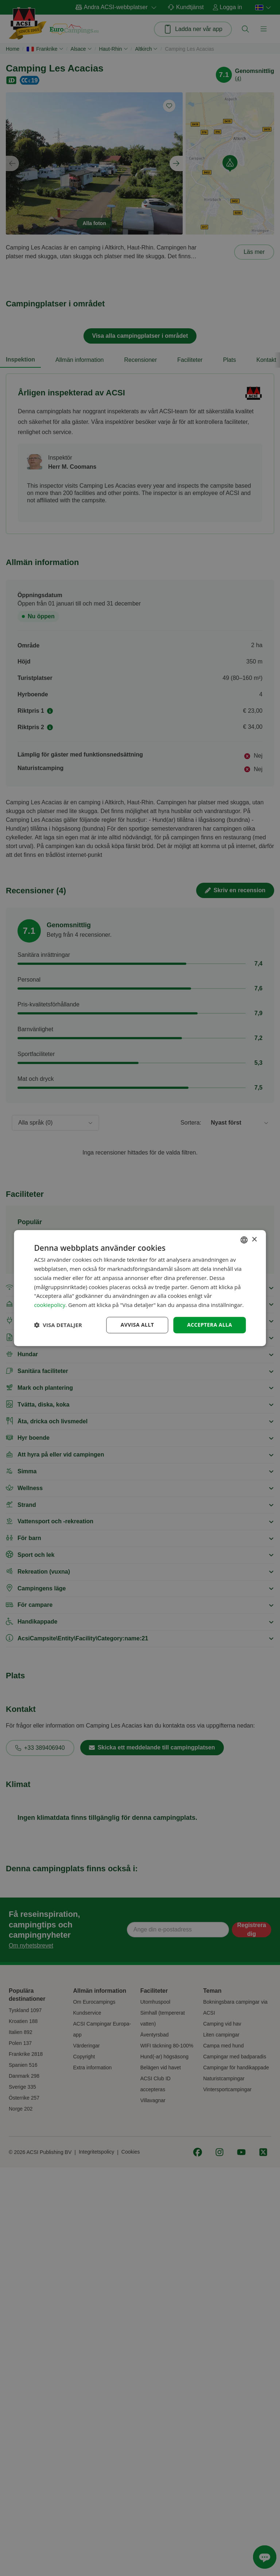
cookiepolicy (49, 1304)
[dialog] (140, 1288)
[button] (58, 1325)
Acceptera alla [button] (209, 1324)
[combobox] (244, 1239)
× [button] (254, 1239)
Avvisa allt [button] (137, 1324)
